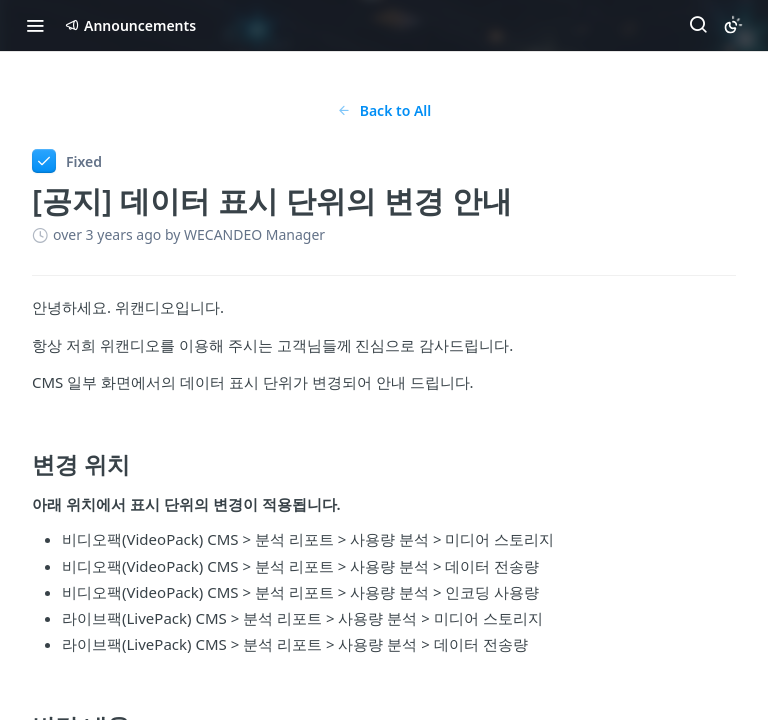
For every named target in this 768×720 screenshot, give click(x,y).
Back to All (384, 110)
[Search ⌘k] (698, 25)
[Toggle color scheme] (733, 25)
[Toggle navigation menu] (35, 25)
